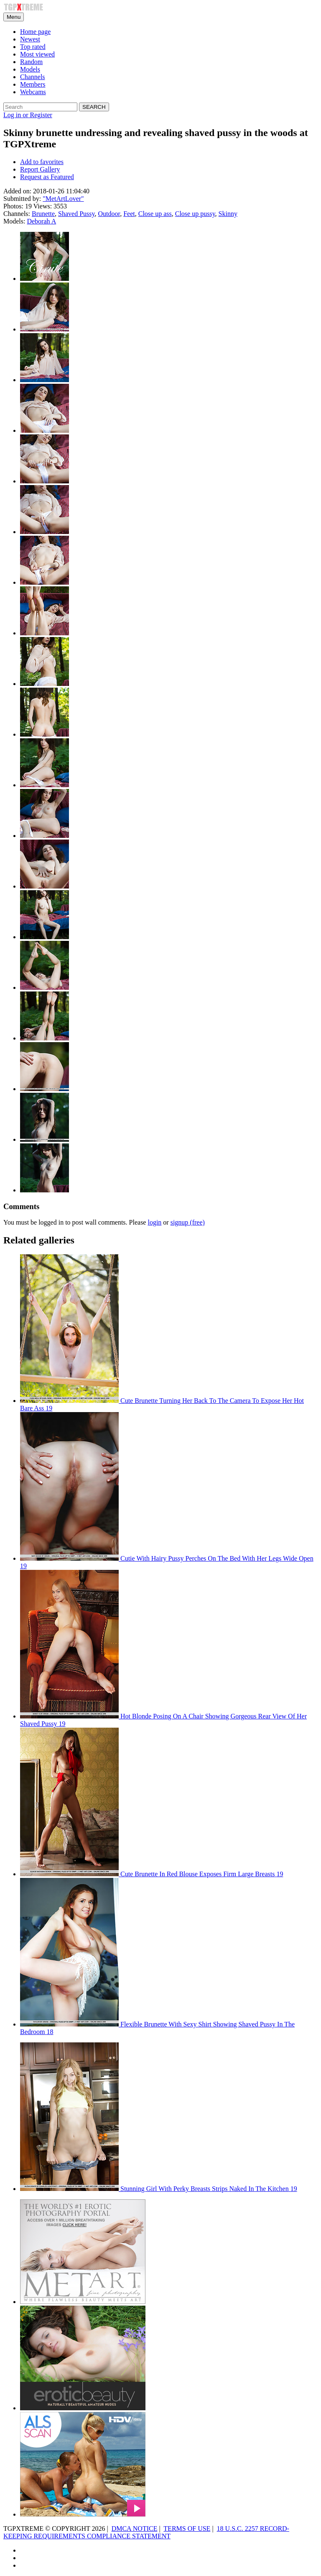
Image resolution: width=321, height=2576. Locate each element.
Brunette (43, 213)
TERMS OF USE (186, 2528)
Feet (129, 213)
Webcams (33, 91)
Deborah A (41, 221)
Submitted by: (22, 198)
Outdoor (109, 213)
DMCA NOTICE (135, 2528)
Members (32, 84)
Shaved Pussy (76, 213)
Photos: (13, 206)
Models (30, 69)
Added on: (17, 191)
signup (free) (188, 1222)
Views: (42, 206)
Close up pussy (195, 213)
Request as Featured (47, 176)
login (154, 1222)
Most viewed (37, 54)
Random (31, 61)
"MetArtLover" (63, 198)
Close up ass (155, 213)
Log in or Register (27, 114)
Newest (30, 39)
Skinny (228, 213)
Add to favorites (42, 161)
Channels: (16, 213)
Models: (14, 221)
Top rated (33, 46)
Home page (35, 31)
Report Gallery (40, 169)
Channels (32, 76)
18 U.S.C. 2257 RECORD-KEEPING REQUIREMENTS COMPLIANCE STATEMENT (146, 2532)
